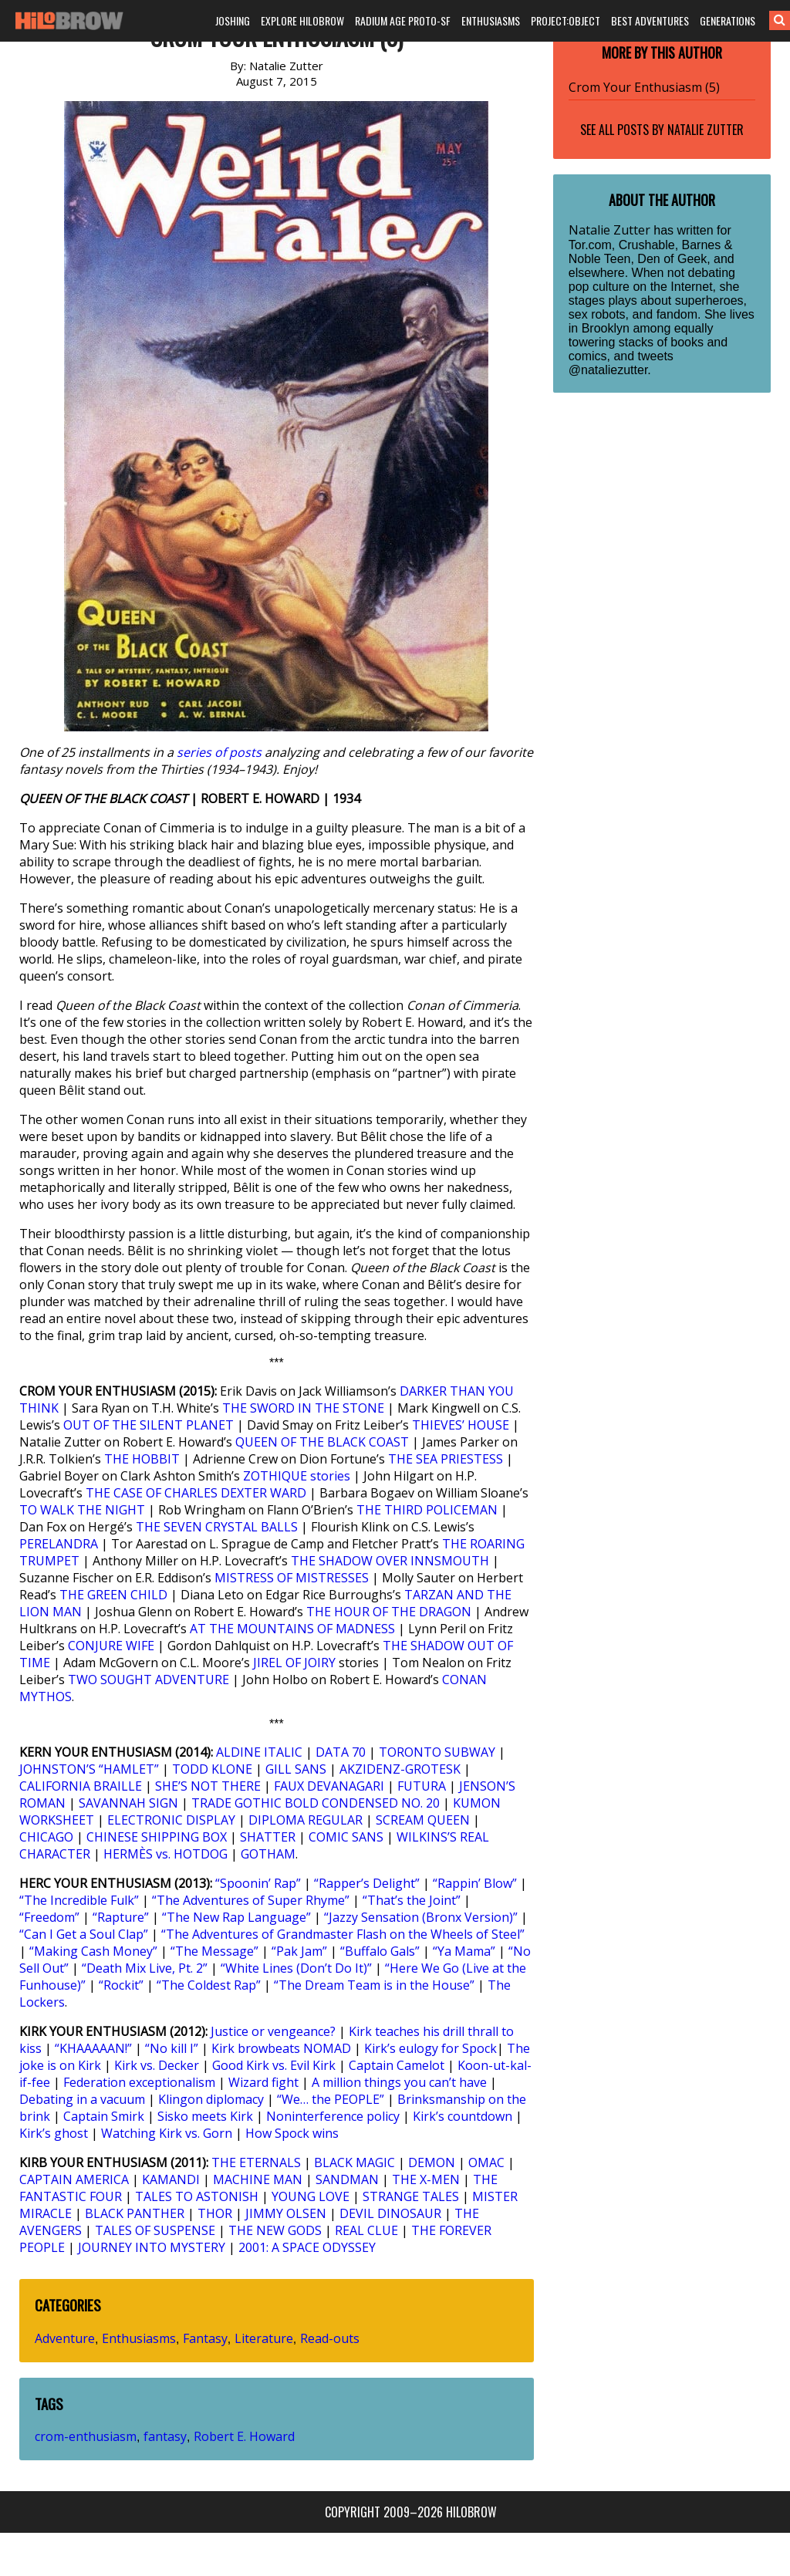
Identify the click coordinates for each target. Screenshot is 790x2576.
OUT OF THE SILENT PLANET (148, 1424)
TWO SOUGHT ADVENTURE (148, 1679)
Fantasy (205, 2338)
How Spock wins (292, 2133)
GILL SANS (295, 1769)
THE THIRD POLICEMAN (427, 1509)
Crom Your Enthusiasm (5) (644, 87)
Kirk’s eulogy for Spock (430, 2048)
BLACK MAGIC (354, 2162)
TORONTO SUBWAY (437, 1752)
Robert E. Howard (244, 2436)
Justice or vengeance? (273, 2031)
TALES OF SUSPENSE (155, 2230)
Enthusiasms (139, 2338)
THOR (215, 2213)
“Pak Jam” (299, 1951)
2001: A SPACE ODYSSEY (307, 2247)
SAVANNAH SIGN (128, 1802)
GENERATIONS (727, 20)
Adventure (65, 2338)
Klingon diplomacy (211, 2099)
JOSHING (232, 20)
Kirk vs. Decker (156, 2065)
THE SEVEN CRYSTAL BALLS (217, 1526)
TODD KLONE (212, 1769)
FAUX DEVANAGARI (329, 1786)
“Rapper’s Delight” (367, 1883)
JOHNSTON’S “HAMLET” (89, 1769)
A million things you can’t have (399, 2082)
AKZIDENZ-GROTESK (400, 1769)
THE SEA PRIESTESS (445, 1458)
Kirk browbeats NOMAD (281, 2048)
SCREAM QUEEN (423, 1819)
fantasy (165, 2436)
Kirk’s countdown (462, 2116)
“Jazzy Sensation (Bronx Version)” (421, 1917)
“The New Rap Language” (236, 1917)
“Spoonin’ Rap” (258, 1883)
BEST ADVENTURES (650, 20)
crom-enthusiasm (86, 2436)
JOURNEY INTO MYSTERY (151, 2247)
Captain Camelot (396, 2065)
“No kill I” (171, 2048)
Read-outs (330, 2338)
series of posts (219, 752)
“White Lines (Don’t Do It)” (296, 1968)
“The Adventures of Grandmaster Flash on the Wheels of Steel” (343, 1934)
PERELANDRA (58, 1543)
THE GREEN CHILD (113, 1594)
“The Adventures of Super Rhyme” (250, 1900)
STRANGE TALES (411, 2196)
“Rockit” (121, 1985)
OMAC (486, 2162)
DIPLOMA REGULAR (305, 1819)
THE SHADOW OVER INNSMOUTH (390, 1560)
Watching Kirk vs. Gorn (166, 2133)
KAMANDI (171, 2179)
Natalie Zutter (705, 129)
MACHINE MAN (257, 2179)
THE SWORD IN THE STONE (303, 1407)
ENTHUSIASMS (490, 20)
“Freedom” (49, 1917)
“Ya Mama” (464, 1951)
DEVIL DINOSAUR (390, 2213)
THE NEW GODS (275, 2230)
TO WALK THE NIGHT (82, 1509)
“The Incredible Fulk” (79, 1900)
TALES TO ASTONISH (196, 2196)
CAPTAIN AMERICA (74, 2179)
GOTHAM (268, 1853)
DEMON (431, 2162)
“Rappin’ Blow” (475, 1883)
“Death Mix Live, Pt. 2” (145, 1968)
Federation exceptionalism (139, 2082)
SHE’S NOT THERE (208, 1786)
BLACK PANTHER (134, 2213)
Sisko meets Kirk (205, 2116)
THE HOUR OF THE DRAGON (388, 1611)
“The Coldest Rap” (209, 1985)
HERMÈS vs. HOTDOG (165, 1853)
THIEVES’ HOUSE (460, 1424)
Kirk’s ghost (53, 2133)
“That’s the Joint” (412, 1900)
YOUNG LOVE (310, 2196)
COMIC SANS (346, 1836)
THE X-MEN (426, 2179)
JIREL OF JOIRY (294, 1662)
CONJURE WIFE (111, 1645)
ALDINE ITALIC (259, 1752)
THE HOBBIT (142, 1458)
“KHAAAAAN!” (93, 2048)
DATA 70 (341, 1752)
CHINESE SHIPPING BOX (156, 1836)
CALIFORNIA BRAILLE (80, 1786)
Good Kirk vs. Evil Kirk (274, 2065)
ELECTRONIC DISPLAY (171, 1819)
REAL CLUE (366, 2230)
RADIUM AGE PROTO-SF (403, 20)
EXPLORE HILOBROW (302, 20)
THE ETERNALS (256, 2162)
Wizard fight (263, 2082)
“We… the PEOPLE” (330, 2099)
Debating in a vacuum (82, 2099)
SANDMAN (347, 2179)
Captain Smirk (103, 2116)
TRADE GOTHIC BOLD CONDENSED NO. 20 (315, 1802)
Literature (264, 2338)
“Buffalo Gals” (380, 1951)
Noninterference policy (333, 2116)
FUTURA (421, 1786)
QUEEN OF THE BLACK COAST (322, 1441)
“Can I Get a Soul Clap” (83, 1934)
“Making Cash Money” (93, 1951)
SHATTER (267, 1836)
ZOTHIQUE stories (296, 1475)
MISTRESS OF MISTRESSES (291, 1577)
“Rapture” (121, 1917)
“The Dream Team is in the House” (374, 1985)
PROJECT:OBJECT (565, 20)
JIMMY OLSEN (285, 2213)
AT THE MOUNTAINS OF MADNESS (292, 1628)
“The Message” (214, 1951)
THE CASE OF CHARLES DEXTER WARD (196, 1492)
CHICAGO (46, 1836)
